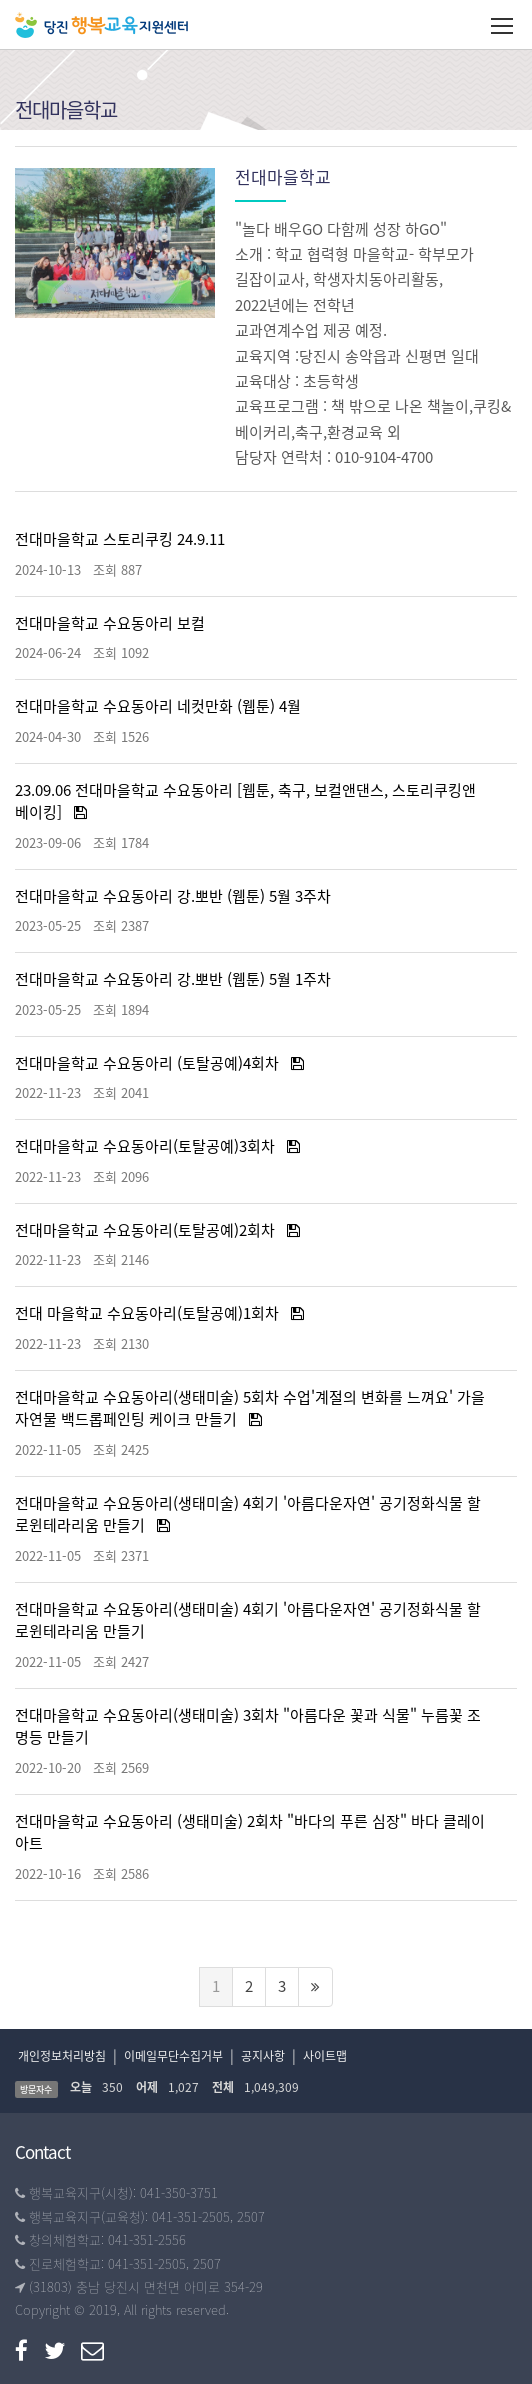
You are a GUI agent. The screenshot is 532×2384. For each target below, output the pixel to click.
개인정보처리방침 (62, 2056)
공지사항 (263, 2056)
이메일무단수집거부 (173, 2056)
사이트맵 (325, 2056)
